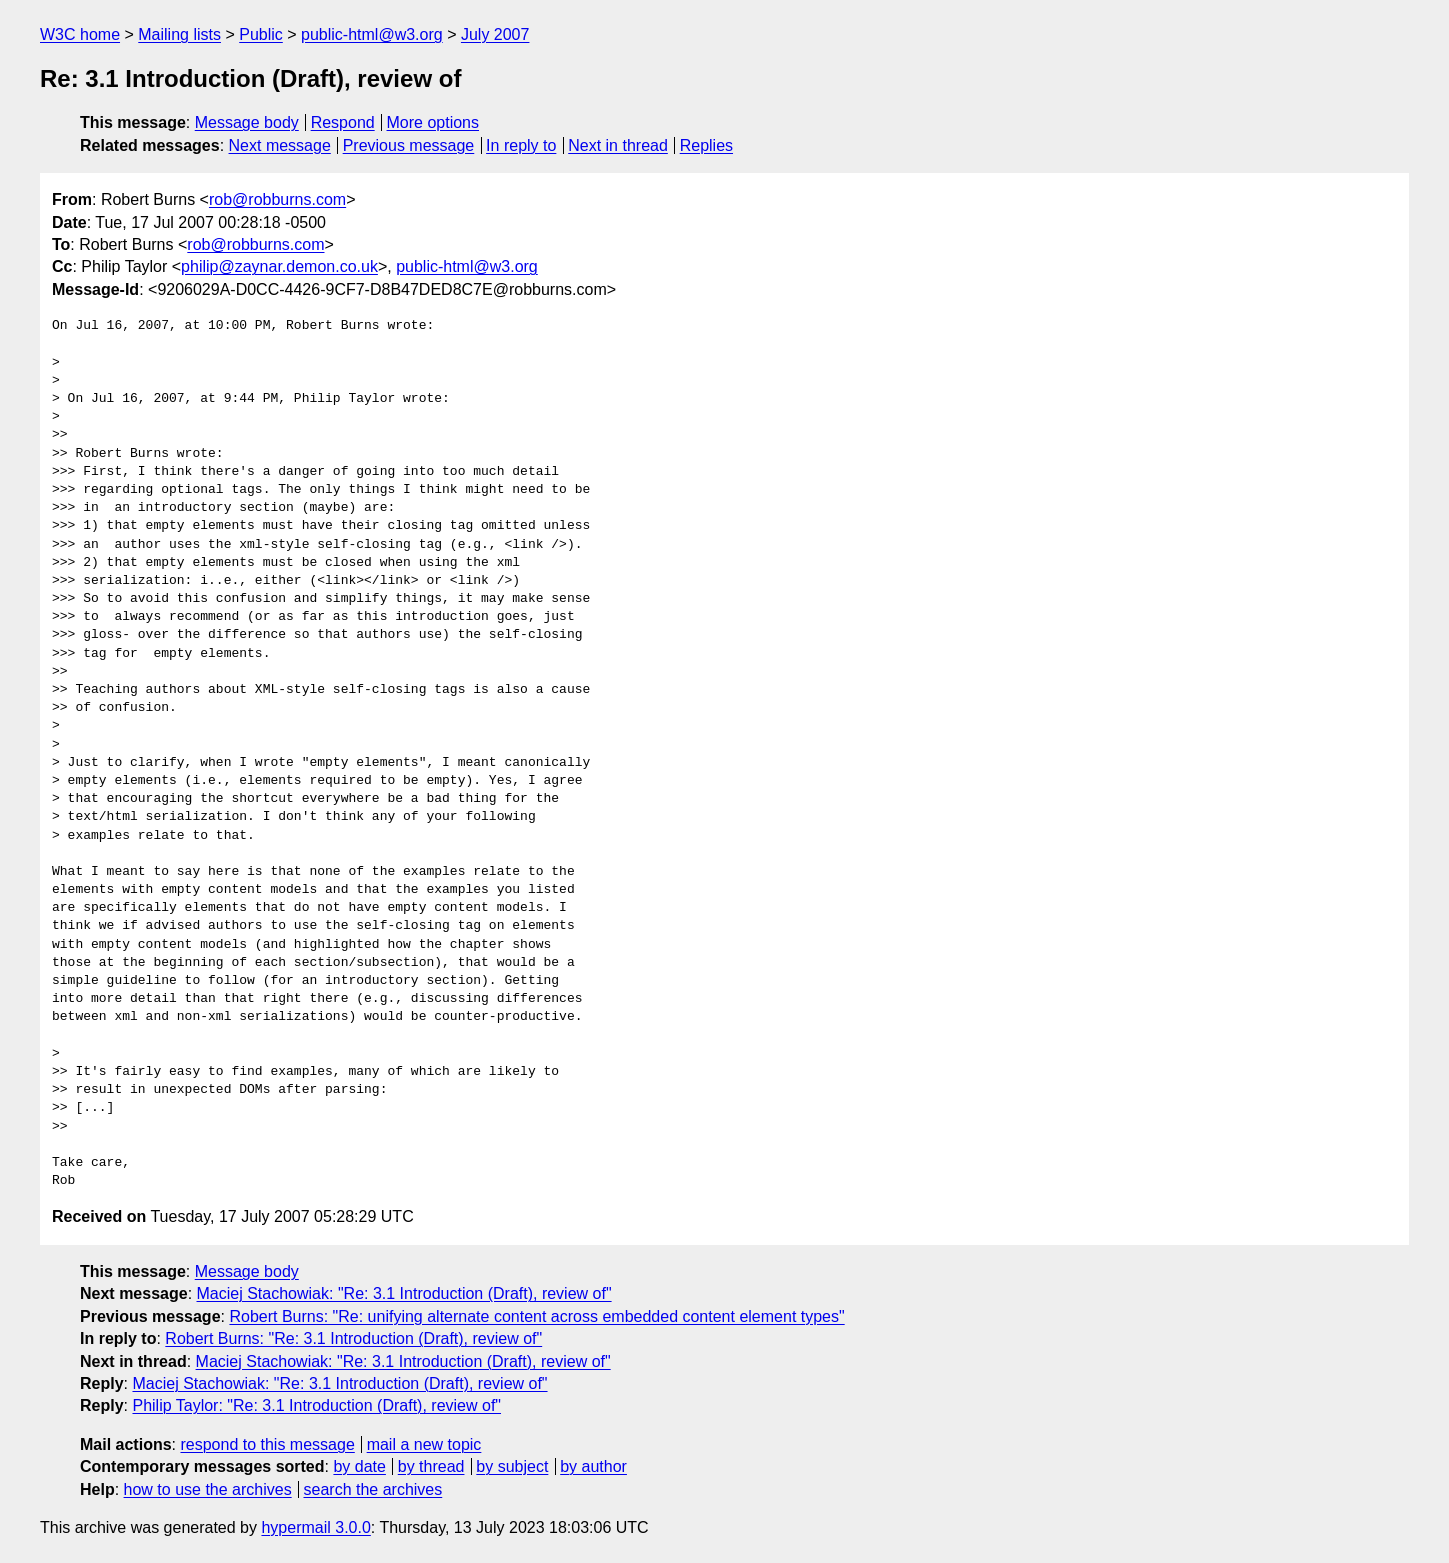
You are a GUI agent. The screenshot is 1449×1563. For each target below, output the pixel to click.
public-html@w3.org (372, 34)
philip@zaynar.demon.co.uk (279, 266)
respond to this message (267, 1444)
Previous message (409, 145)
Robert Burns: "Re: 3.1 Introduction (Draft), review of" (353, 1338)
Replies (706, 145)
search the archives (373, 1489)
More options (433, 122)
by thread (431, 1466)
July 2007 (495, 34)
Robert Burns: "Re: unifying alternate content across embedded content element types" (536, 1316)
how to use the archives (208, 1489)
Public (261, 34)
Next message (280, 145)
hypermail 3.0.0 (315, 1527)
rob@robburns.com (277, 199)
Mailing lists (179, 34)
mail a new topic (424, 1444)
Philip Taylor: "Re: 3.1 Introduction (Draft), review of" (316, 1405)
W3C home (80, 34)
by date (359, 1466)
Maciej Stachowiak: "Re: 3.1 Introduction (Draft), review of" (404, 1293)
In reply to (521, 145)
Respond (343, 122)
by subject (512, 1466)
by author (593, 1466)
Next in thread (618, 145)
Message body (247, 122)
